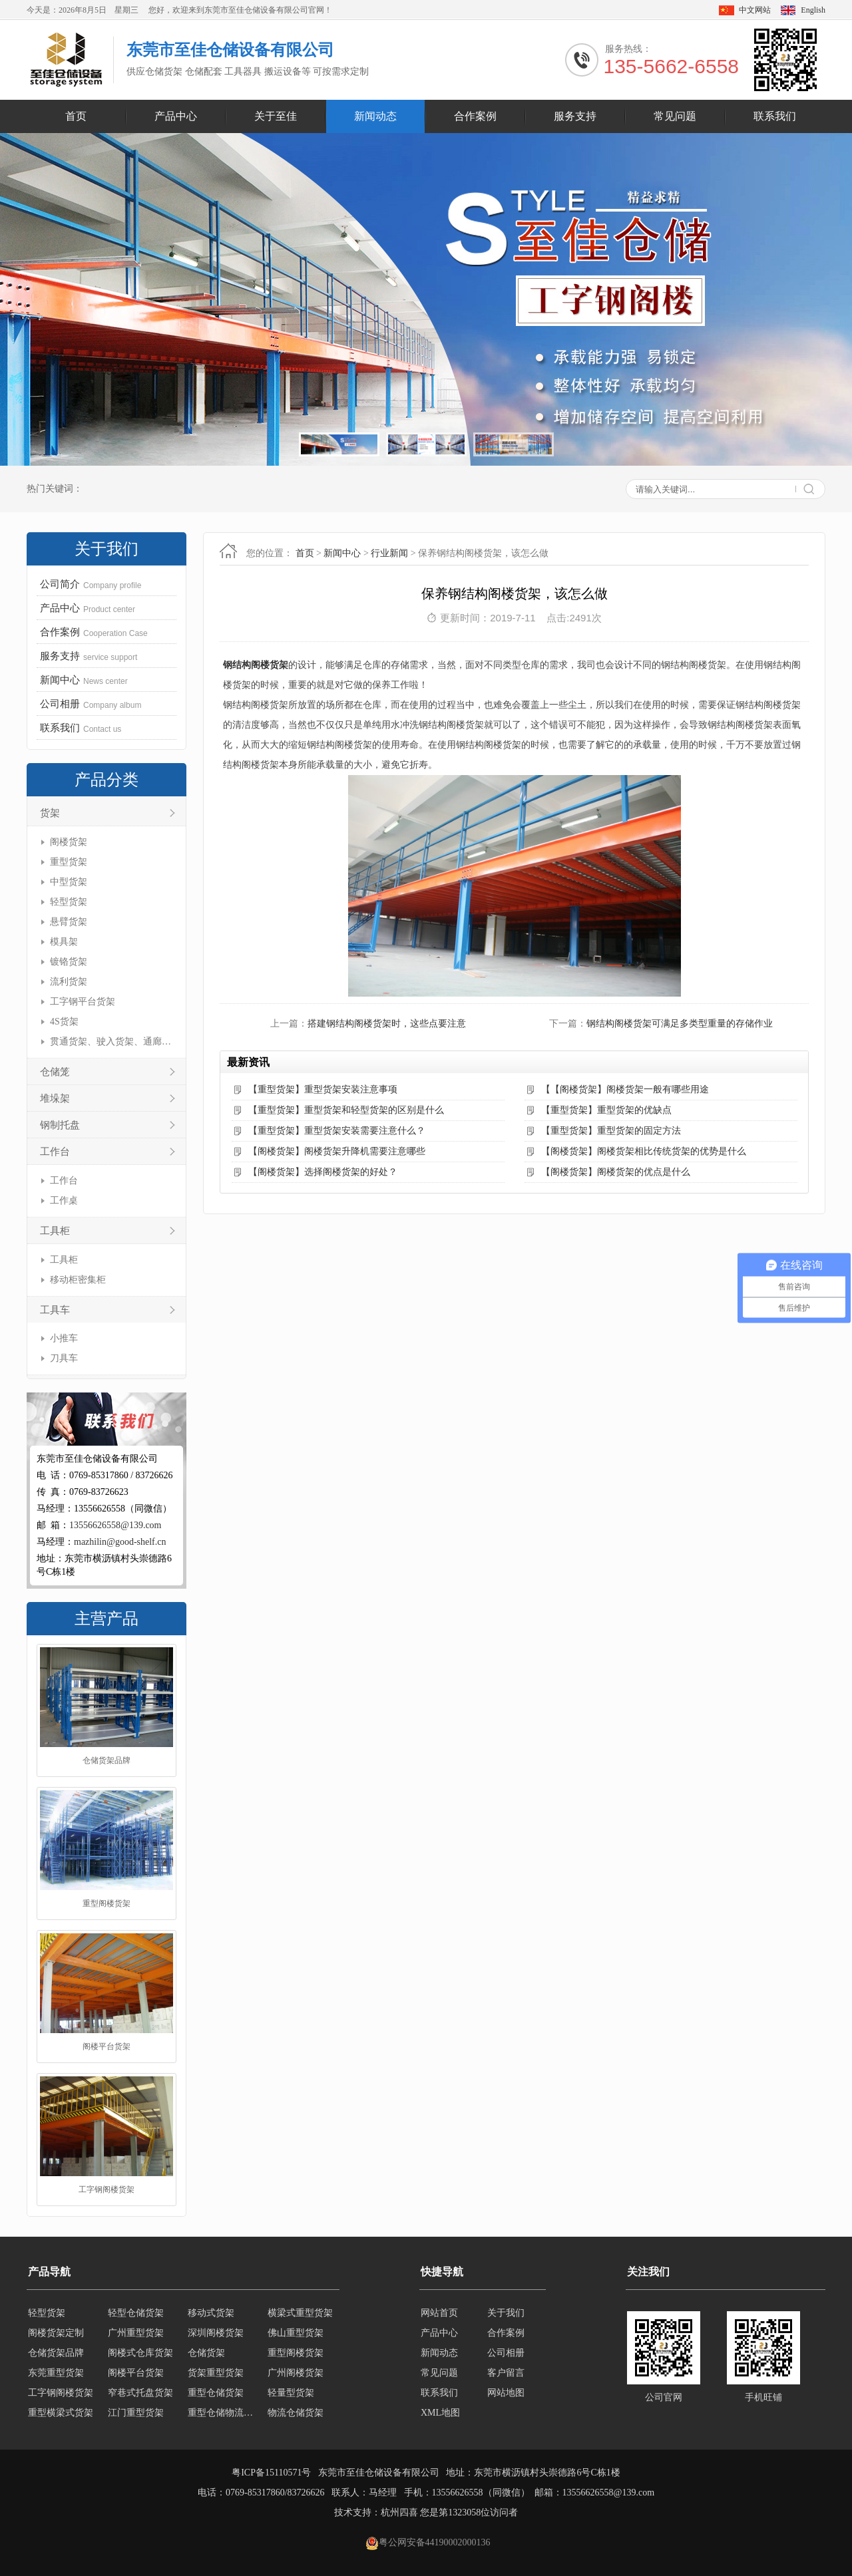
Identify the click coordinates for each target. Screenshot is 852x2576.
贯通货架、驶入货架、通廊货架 (111, 1041)
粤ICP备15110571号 (271, 2473)
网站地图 (506, 2393)
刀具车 (64, 1358)
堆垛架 (55, 1098)
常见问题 (675, 116)
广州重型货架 (136, 2333)
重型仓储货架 (216, 2393)
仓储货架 (206, 2353)
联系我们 (774, 116)
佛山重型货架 (295, 2333)
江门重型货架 (136, 2413)
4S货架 (64, 1022)
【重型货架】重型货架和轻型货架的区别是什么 (346, 1110)
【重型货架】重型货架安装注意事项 (322, 1089)
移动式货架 (211, 2313)
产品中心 (175, 116)
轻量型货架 (291, 2393)
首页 (76, 116)
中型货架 (68, 882)
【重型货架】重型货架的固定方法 (611, 1131)
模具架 (64, 942)
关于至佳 (275, 116)
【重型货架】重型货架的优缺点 (606, 1110)
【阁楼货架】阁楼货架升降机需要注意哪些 (336, 1151)
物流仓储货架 (295, 2413)
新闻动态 (375, 116)
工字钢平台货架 (82, 1002)
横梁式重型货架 (300, 2313)
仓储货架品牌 (106, 1761)
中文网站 (755, 10)
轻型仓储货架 (136, 2313)
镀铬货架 (68, 962)
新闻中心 (342, 553)
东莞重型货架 (56, 2373)
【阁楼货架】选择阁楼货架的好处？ (322, 1172)
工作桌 (64, 1201)
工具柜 (55, 1230)
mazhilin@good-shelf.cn (120, 1542)
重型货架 (68, 862)
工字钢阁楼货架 (106, 2190)
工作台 (55, 1151)
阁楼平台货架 (106, 2047)
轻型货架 (68, 902)
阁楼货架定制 (56, 2333)
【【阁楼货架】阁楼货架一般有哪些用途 (625, 1089)
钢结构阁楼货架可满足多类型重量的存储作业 (679, 1024)
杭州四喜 (399, 2512)
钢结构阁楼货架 (255, 665)
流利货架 (68, 982)
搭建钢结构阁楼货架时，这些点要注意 (387, 1024)
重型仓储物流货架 (224, 2413)
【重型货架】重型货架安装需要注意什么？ (336, 1131)
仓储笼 (55, 1071)
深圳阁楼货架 (216, 2333)
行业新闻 (389, 553)
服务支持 (575, 116)
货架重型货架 (216, 2373)
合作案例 (475, 116)
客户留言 (506, 2373)
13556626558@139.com (115, 1525)
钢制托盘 (60, 1125)
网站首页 (439, 2313)
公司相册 (506, 2353)
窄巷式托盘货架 (140, 2393)
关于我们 (506, 2313)
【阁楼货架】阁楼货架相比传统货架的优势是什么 (643, 1151)
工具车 (55, 1310)
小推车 (64, 1338)
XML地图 (440, 2413)
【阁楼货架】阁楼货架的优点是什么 (615, 1172)
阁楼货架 (68, 842)
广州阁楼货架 (295, 2373)
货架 (50, 813)
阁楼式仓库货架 (140, 2353)
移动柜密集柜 (78, 1280)
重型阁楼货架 (106, 1904)
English (813, 10)
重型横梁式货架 (60, 2413)
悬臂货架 (68, 922)
